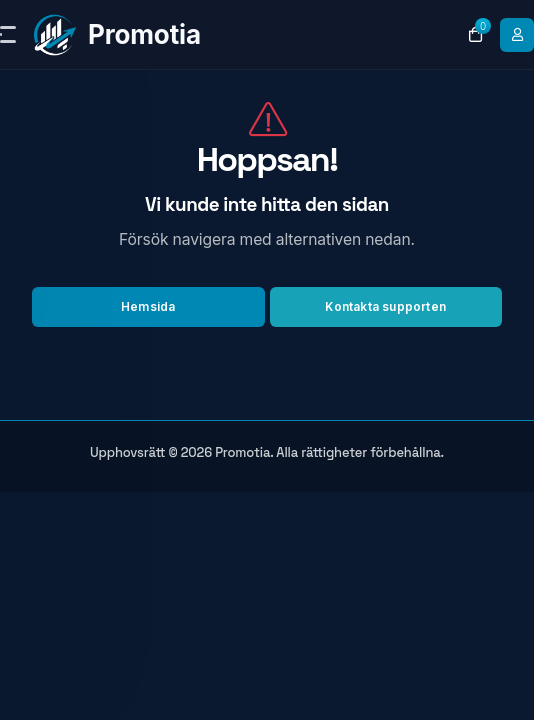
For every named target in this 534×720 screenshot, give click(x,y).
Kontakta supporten (385, 306)
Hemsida (148, 306)
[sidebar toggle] (1, 34)
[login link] (517, 35)
